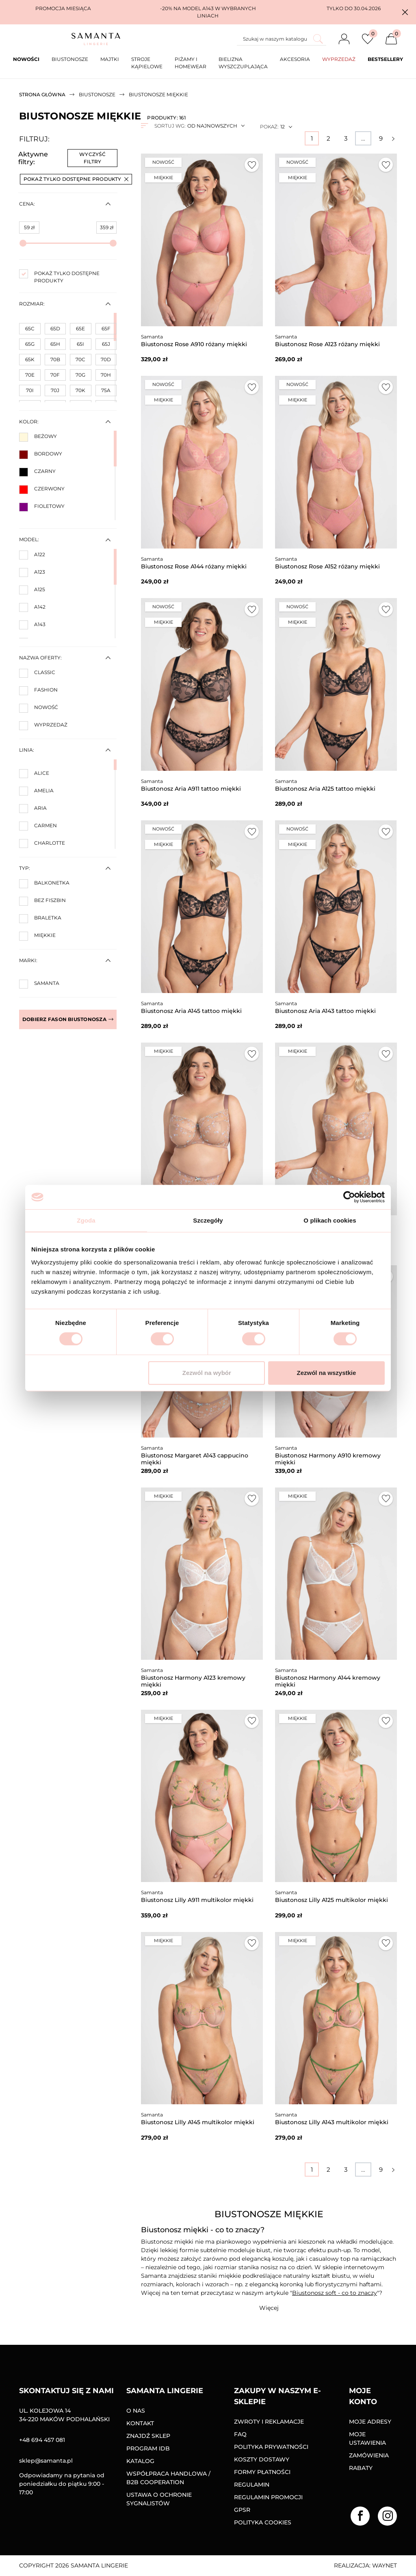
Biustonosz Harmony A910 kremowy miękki (328, 1459)
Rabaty (361, 2468)
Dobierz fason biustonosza (67, 1019)
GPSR (242, 2509)
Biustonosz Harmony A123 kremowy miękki (193, 1681)
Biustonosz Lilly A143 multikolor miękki (331, 2122)
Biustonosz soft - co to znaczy (334, 2292)
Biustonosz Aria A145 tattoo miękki (191, 1011)
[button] (405, 12)
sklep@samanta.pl (46, 2460)
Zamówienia (369, 2455)
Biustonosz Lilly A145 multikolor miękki (197, 2122)
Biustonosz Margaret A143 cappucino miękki (194, 1459)
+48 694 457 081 (42, 2440)
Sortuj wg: (169, 126)
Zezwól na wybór (206, 1372)
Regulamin (251, 2484)
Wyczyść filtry (92, 158)
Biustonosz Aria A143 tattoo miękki (325, 1011)
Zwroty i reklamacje (269, 2421)
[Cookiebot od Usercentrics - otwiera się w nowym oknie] (349, 1197)
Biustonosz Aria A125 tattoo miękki (325, 788)
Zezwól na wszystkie (326, 1372)
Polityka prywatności (271, 2446)
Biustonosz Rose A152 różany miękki (327, 566)
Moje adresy (370, 2421)
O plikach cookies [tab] (329, 1220)
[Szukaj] (281, 39)
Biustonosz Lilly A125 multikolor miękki (331, 1900)
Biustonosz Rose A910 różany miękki (194, 344)
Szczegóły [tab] (208, 1220)
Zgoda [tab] (86, 1220)
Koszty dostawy (261, 2459)
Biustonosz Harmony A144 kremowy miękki (327, 1681)
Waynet (384, 2565)
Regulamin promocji (268, 2497)
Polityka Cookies (262, 2522)
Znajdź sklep (148, 2435)
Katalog (140, 2461)
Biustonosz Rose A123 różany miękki (327, 344)
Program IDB (148, 2448)
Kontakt (140, 2423)
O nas (135, 2410)
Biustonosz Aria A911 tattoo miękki (191, 788)
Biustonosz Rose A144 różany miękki (194, 566)
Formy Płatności (262, 2472)
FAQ (240, 2434)
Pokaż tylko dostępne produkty (76, 179)
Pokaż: (269, 127)
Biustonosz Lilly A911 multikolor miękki (197, 1900)
